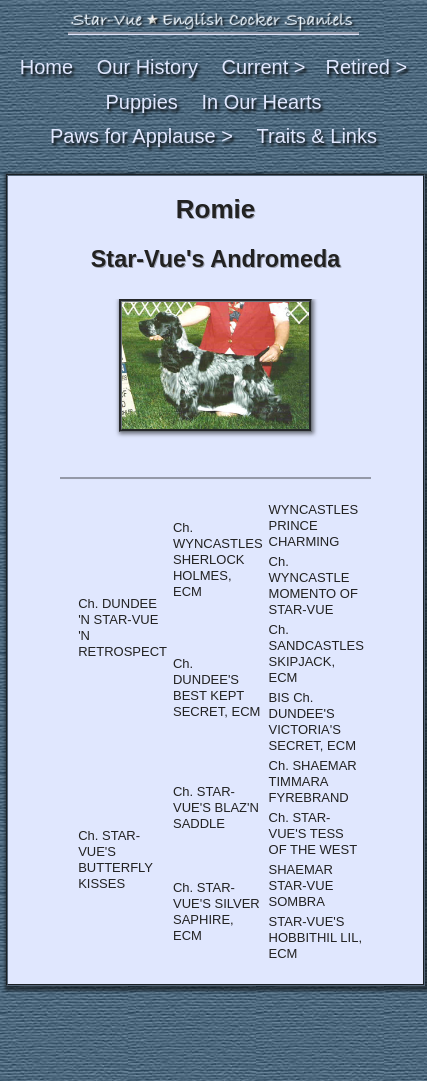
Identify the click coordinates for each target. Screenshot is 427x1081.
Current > (264, 67)
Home (46, 67)
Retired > (366, 67)
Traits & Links (317, 136)
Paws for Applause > (141, 136)
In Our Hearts (261, 102)
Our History (147, 67)
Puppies (142, 102)
